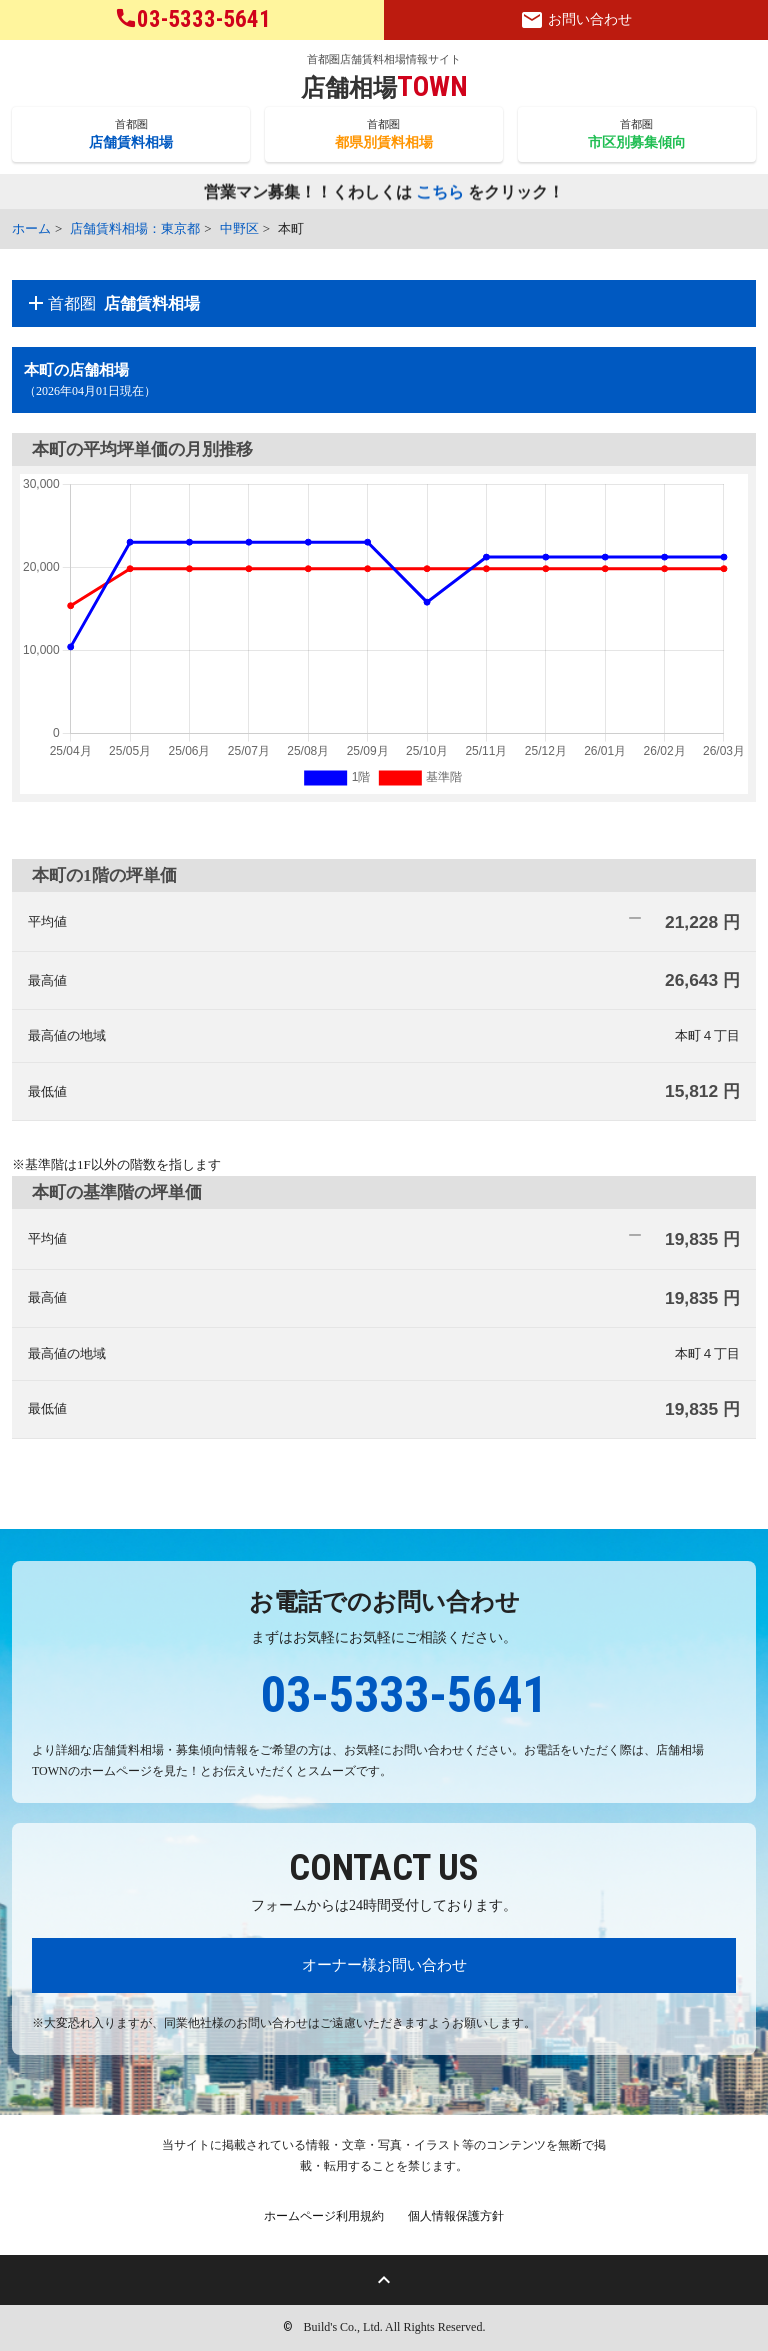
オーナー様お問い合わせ (384, 1964)
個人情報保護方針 (456, 2216)
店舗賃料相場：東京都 (135, 228)
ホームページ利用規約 (324, 2216)
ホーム (31, 228)
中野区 (239, 228)
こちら (440, 193)
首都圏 (131, 135)
